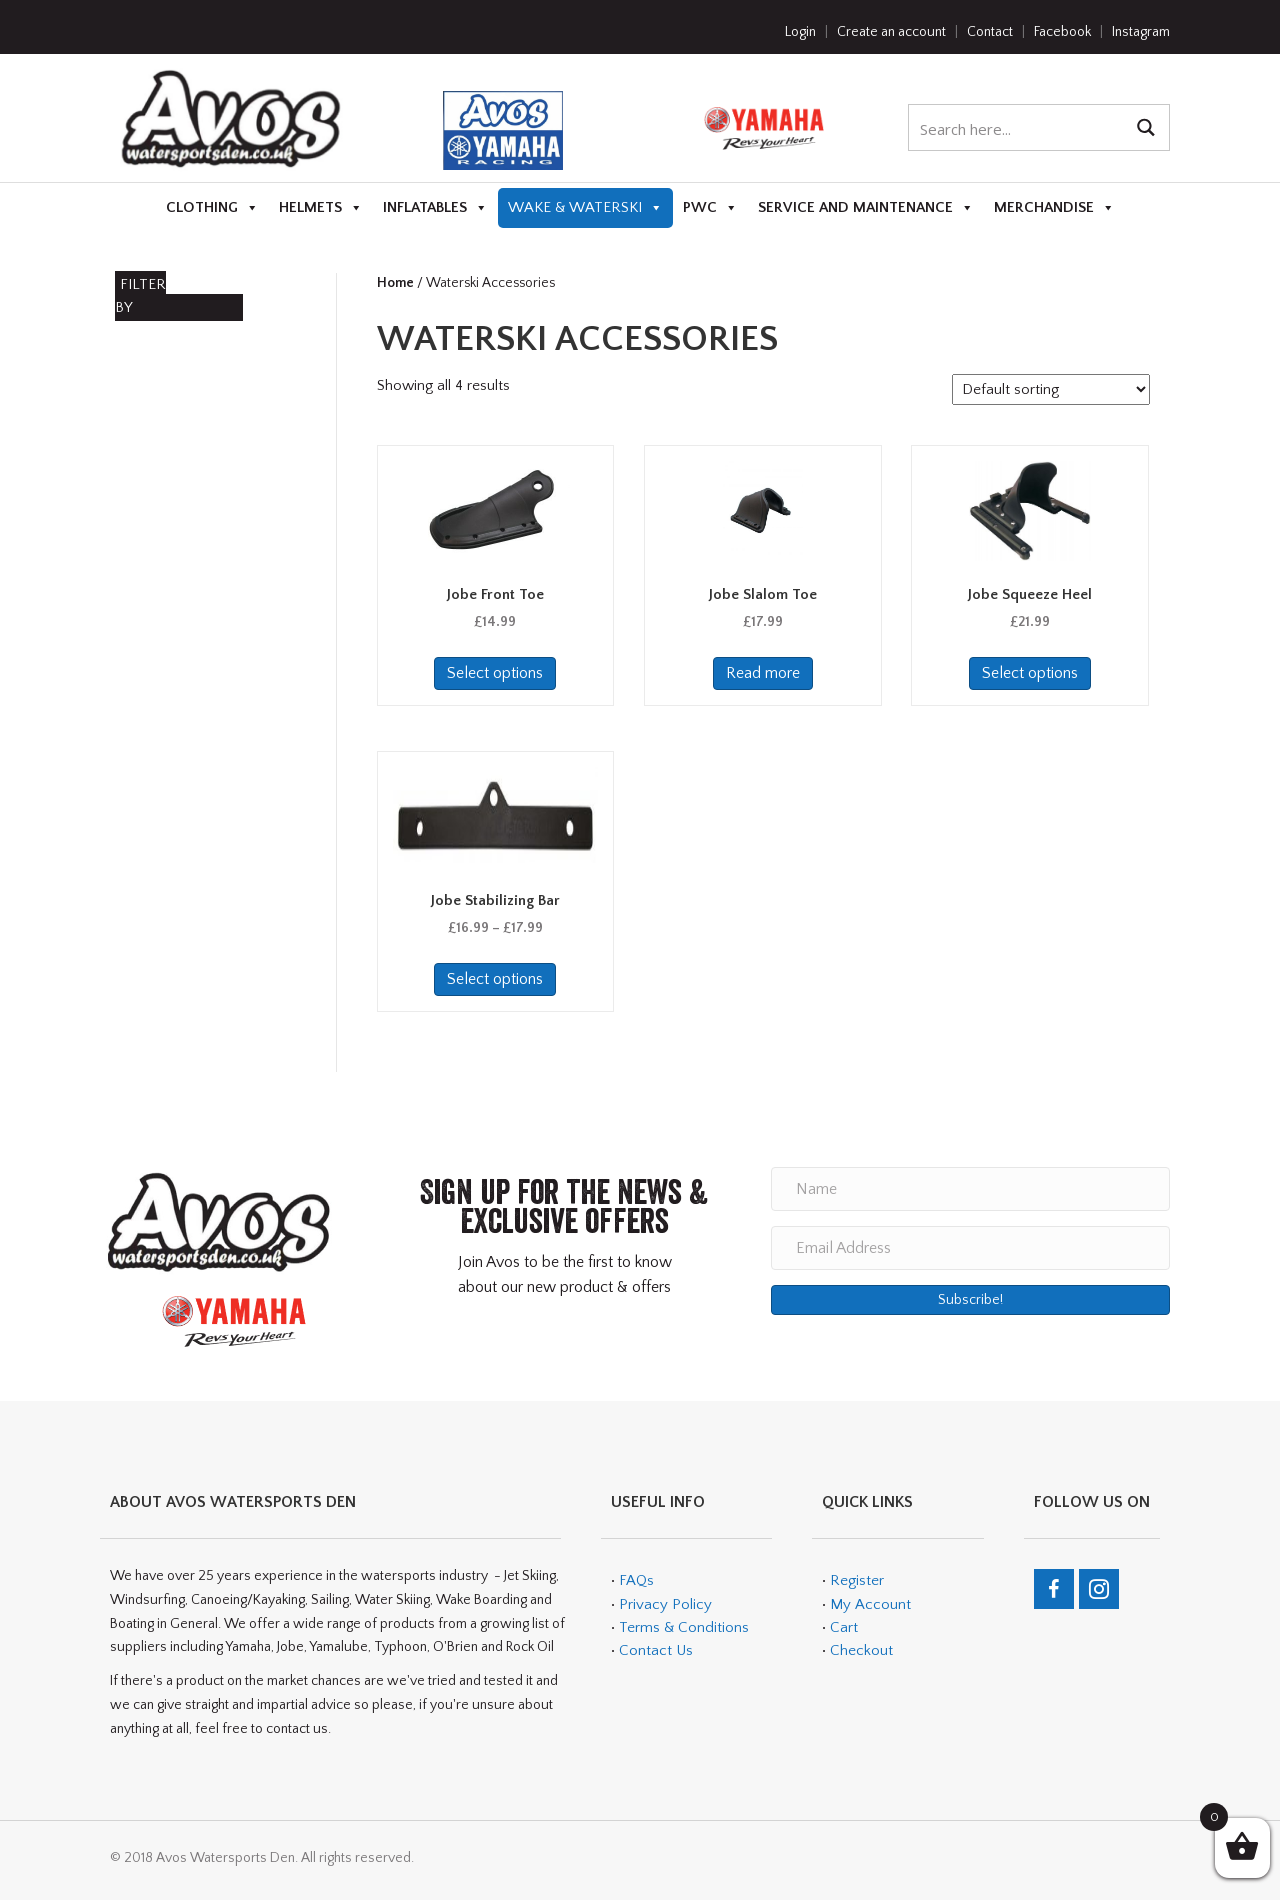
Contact (990, 32)
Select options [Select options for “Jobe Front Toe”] (495, 673)
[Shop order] (1051, 389)
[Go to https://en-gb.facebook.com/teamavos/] (1054, 1589)
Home (395, 283)
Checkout (861, 1650)
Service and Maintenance (866, 208)
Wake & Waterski (585, 208)
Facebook (1062, 32)
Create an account (891, 32)
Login (800, 32)
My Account (870, 1604)
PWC (710, 208)
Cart (844, 1627)
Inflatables (435, 208)
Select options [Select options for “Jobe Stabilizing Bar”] (495, 979)
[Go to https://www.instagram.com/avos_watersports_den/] (1099, 1589)
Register (857, 1580)
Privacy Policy (665, 1604)
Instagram (1141, 32)
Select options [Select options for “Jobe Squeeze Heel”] (1030, 673)
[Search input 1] (1017, 127)
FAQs (636, 1580)
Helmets (321, 208)
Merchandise (1054, 208)
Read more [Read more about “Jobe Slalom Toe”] (763, 673)
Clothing (212, 208)
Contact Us (656, 1650)
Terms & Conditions (682, 1627)
